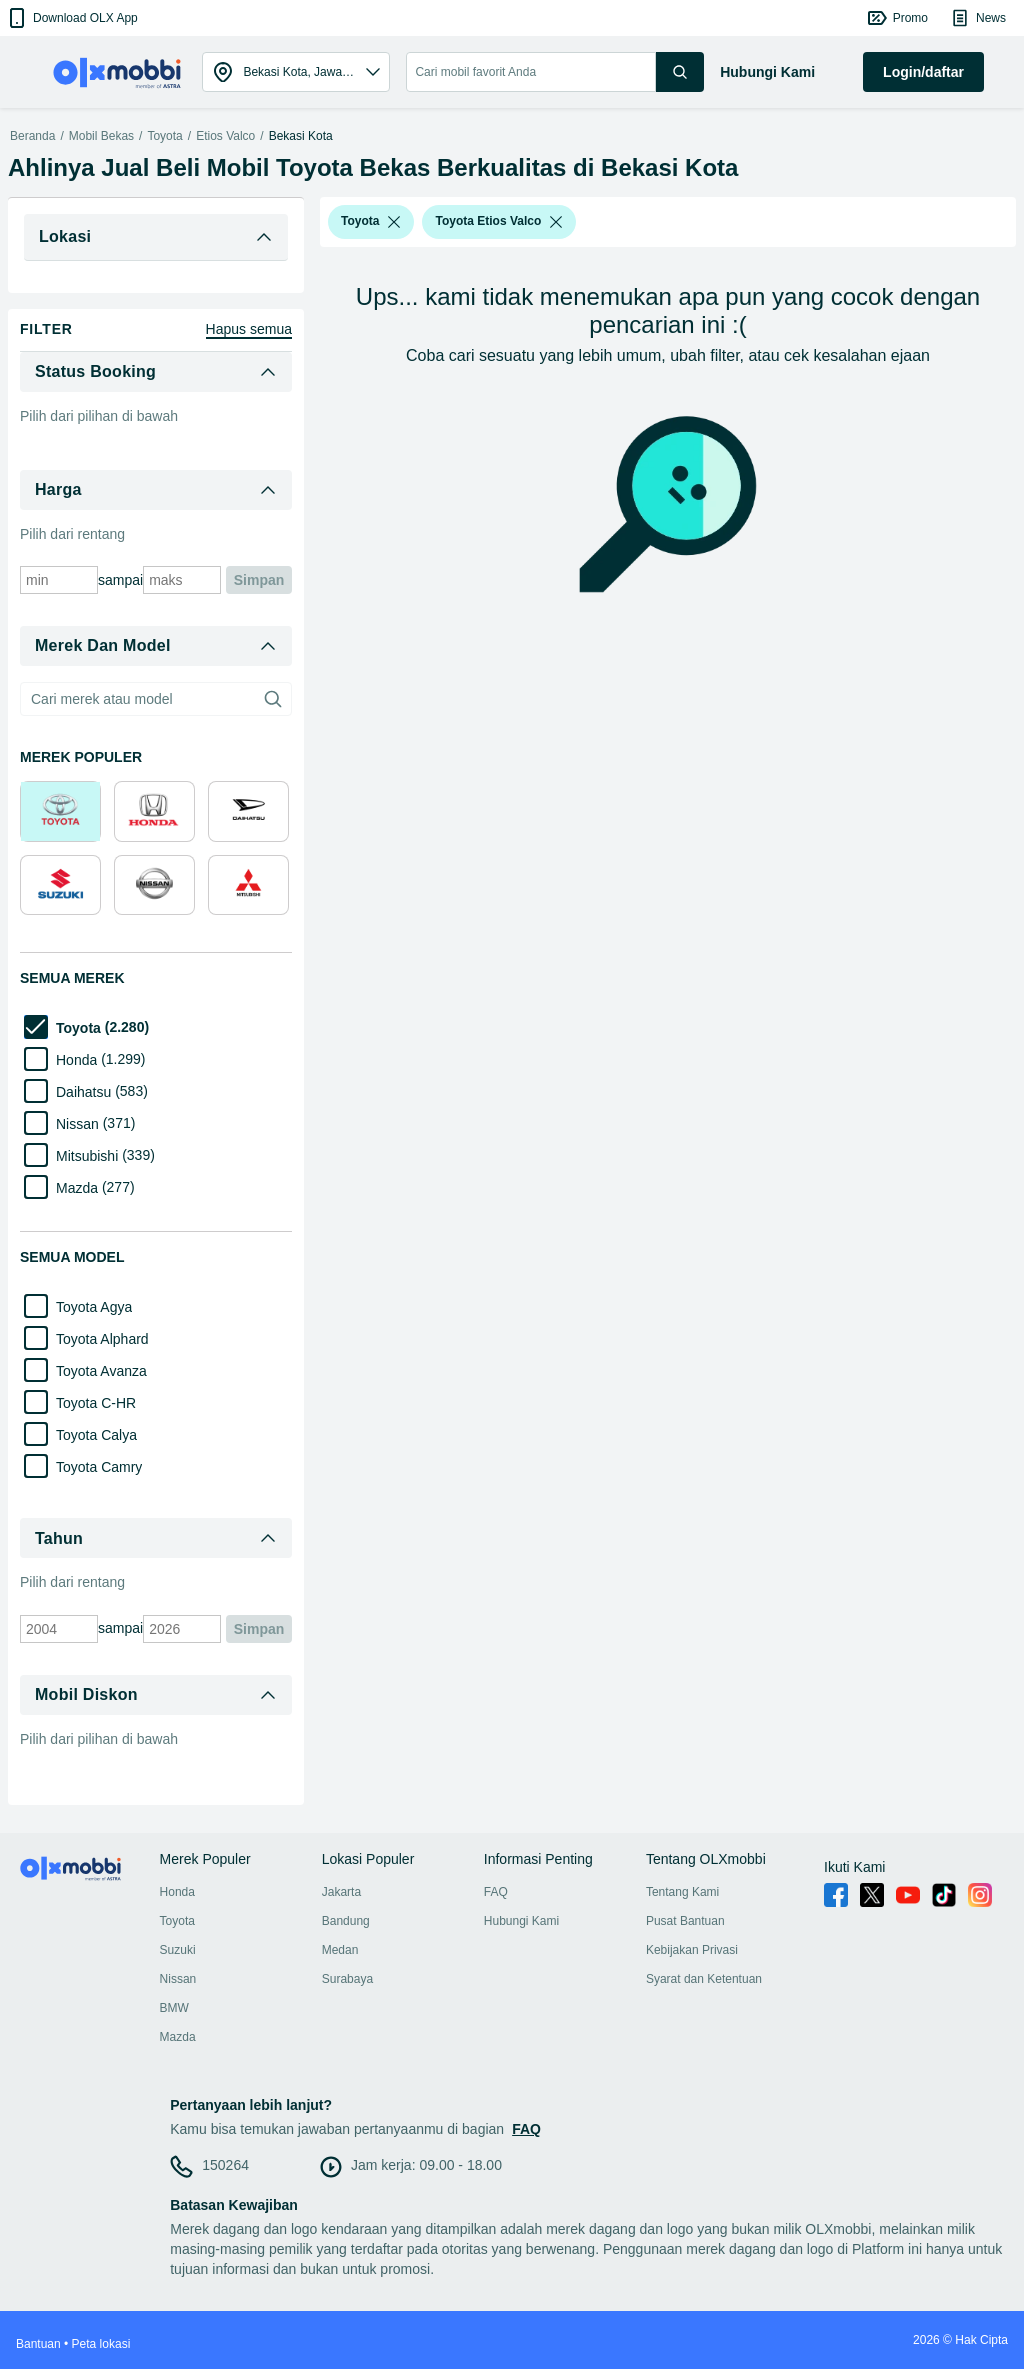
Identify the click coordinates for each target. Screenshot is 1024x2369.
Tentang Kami (682, 1892)
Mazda (178, 2037)
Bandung (346, 1921)
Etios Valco (225, 136)
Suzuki (178, 1950)
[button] (71, 18)
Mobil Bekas (101, 136)
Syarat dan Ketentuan (704, 1979)
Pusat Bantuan (685, 1921)
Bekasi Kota (301, 136)
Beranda (32, 136)
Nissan (178, 1979)
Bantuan (38, 2344)
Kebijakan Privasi (692, 1950)
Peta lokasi (101, 2344)
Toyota (164, 136)
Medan (340, 1950)
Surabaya (347, 1979)
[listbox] (394, 222)
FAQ (496, 1892)
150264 (225, 2165)
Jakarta (341, 1892)
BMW (174, 2008)
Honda (177, 1892)
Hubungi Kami (521, 1921)
